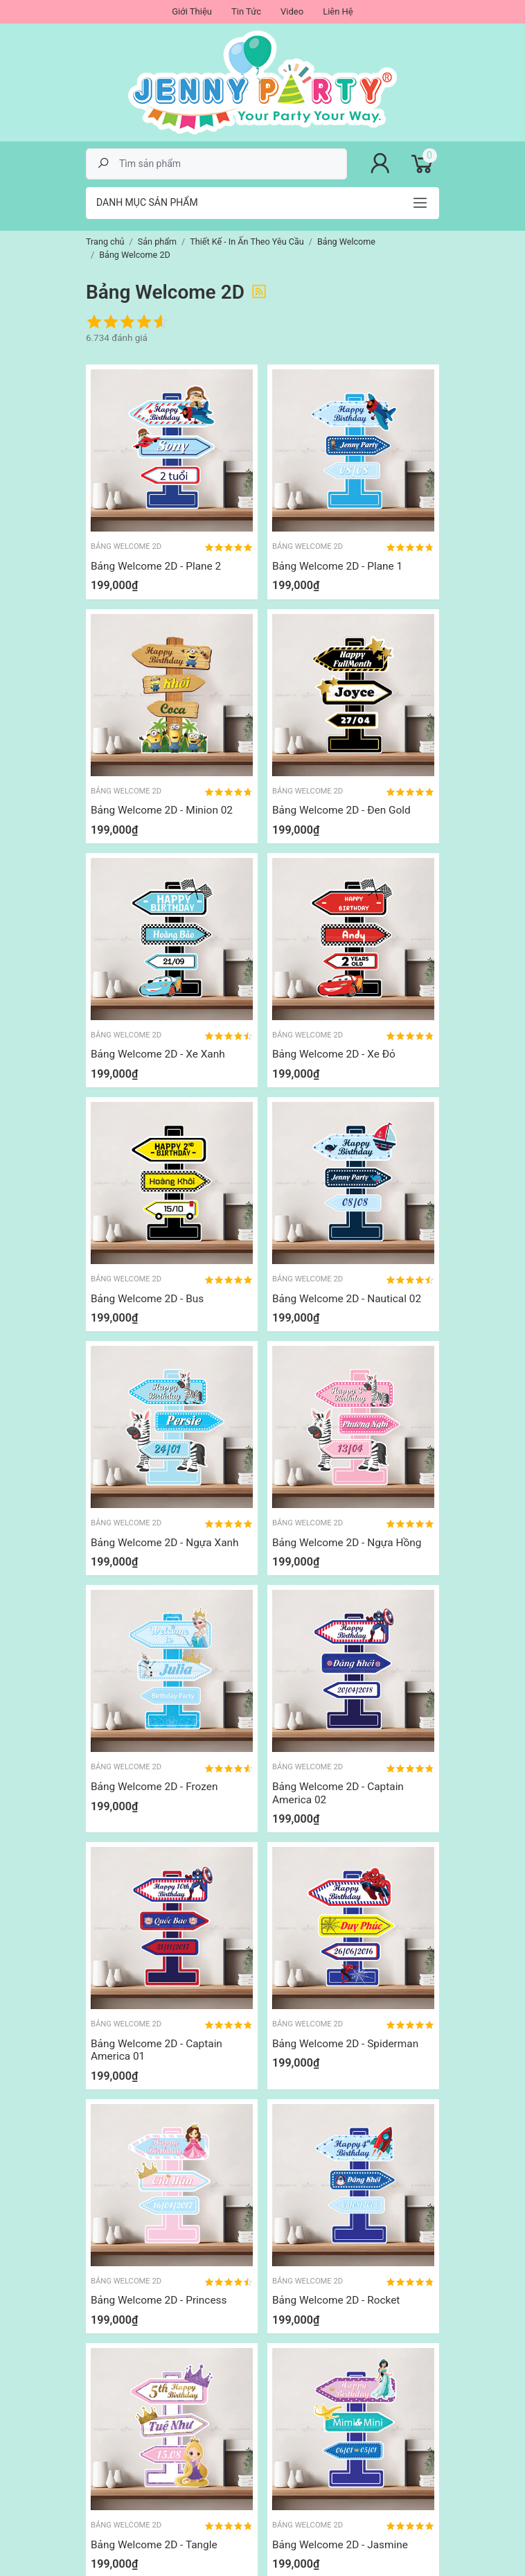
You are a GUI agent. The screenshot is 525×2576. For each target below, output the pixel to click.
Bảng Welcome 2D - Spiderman (345, 2044)
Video (292, 11)
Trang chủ (105, 241)
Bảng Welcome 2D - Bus (147, 1299)
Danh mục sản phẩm (147, 202)
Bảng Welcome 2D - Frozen (154, 1786)
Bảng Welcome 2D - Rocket (336, 2300)
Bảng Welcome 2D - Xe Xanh (158, 1054)
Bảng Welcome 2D (126, 546)
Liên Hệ (338, 11)
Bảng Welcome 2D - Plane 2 (156, 566)
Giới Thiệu (192, 11)
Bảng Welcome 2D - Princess (158, 2300)
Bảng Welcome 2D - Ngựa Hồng (346, 1542)
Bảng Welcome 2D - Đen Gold (341, 810)
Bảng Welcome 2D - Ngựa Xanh (165, 1542)
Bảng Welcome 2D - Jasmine (340, 2545)
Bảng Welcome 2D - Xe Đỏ (333, 1054)
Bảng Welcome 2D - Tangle (154, 2545)
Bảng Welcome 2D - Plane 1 (337, 566)
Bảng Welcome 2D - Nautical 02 (346, 1299)
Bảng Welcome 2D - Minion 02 (162, 810)
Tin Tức (246, 11)
